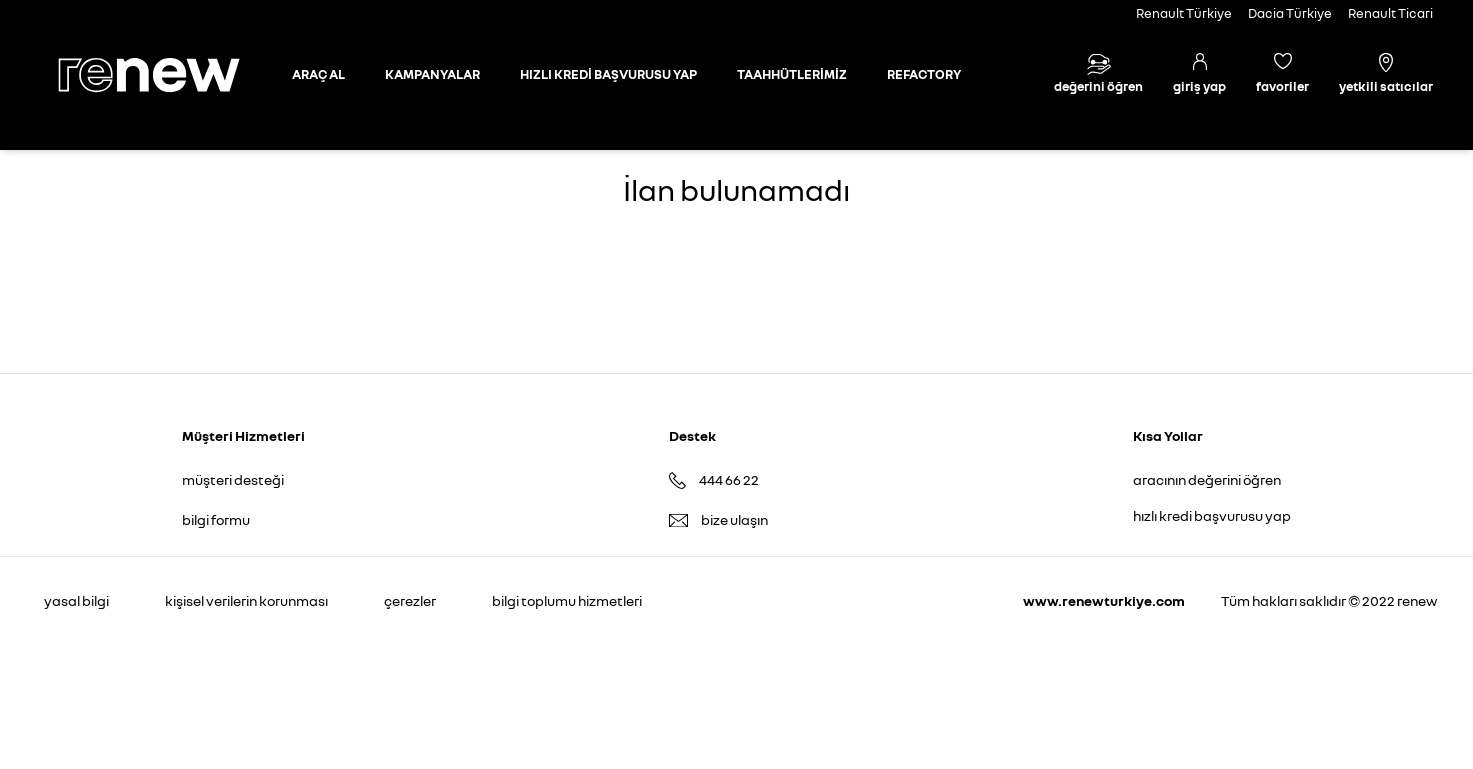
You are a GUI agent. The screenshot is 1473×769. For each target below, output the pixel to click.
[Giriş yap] (1199, 75)
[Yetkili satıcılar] (1386, 75)
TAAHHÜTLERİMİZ (792, 74)
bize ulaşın (734, 519)
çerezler (410, 600)
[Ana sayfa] (166, 75)
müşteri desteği (233, 479)
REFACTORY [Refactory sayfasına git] (924, 74)
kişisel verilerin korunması (246, 600)
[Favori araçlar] (1282, 75)
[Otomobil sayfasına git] (318, 75)
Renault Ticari (1390, 13)
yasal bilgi (76, 600)
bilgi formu (216, 519)
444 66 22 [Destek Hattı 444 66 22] (729, 479)
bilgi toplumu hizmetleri (567, 600)
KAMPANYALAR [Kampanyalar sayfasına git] (432, 74)
